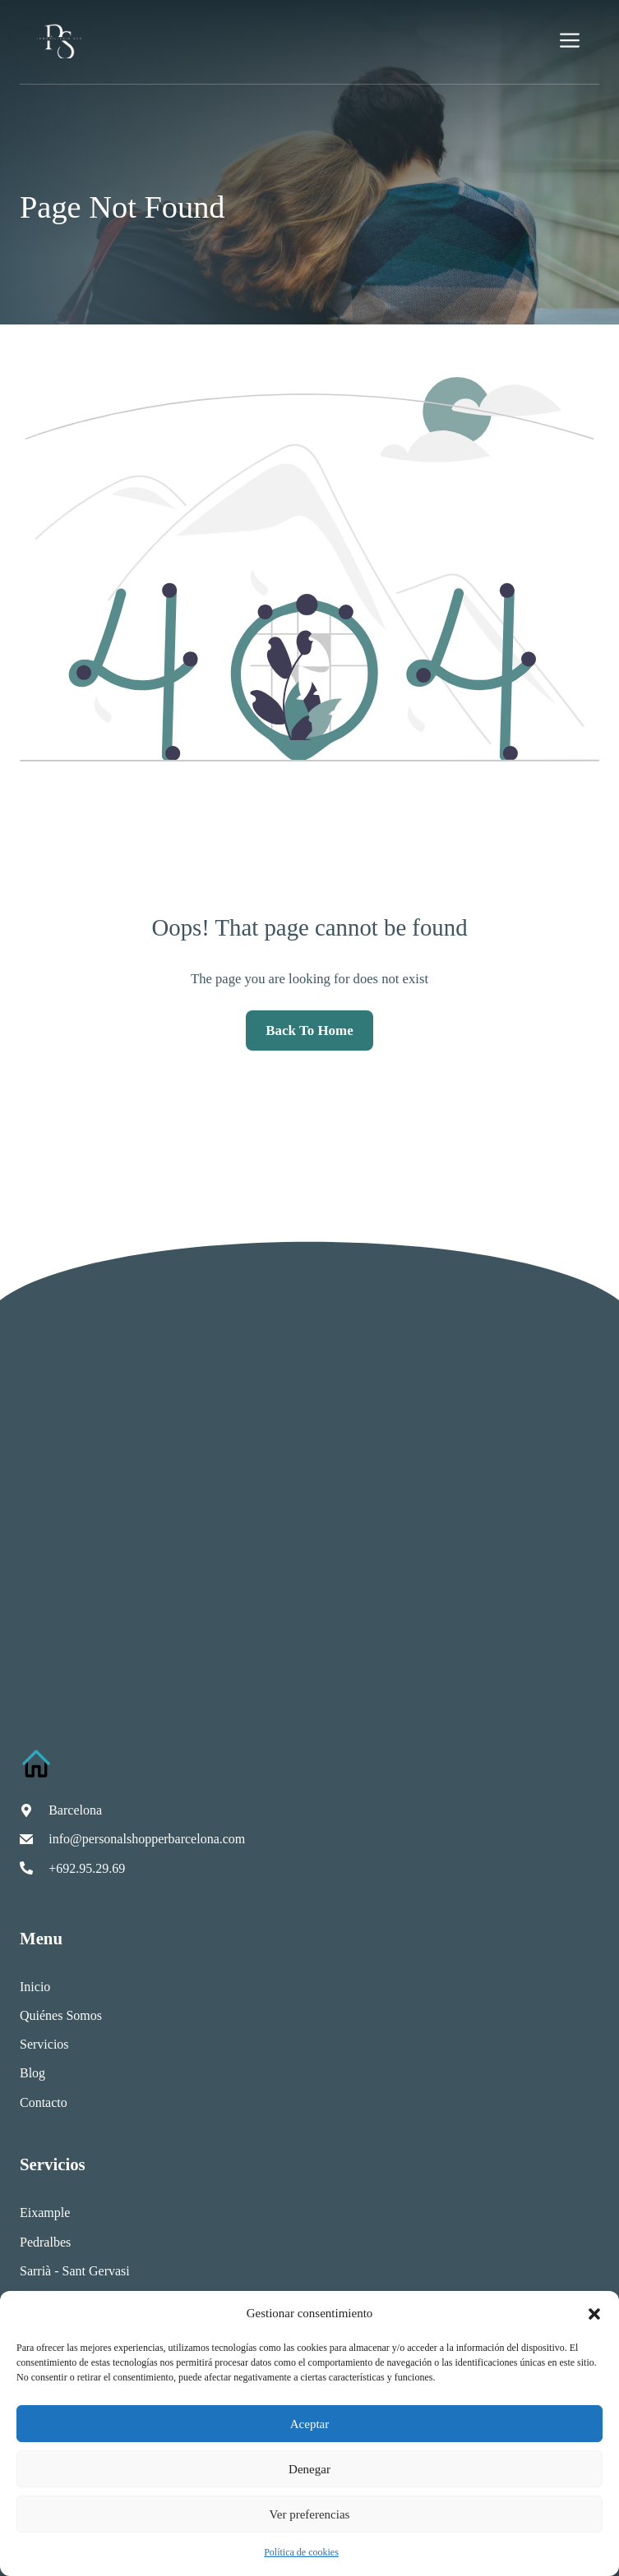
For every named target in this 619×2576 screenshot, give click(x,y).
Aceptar (309, 2424)
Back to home (309, 1030)
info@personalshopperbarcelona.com (147, 1839)
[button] (594, 2314)
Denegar (309, 2469)
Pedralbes (45, 2242)
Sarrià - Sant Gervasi (75, 2271)
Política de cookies (301, 2552)
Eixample (45, 2213)
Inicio (35, 1987)
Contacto (43, 2102)
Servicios (44, 2044)
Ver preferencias (310, 2514)
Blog (32, 2073)
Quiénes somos (61, 2015)
